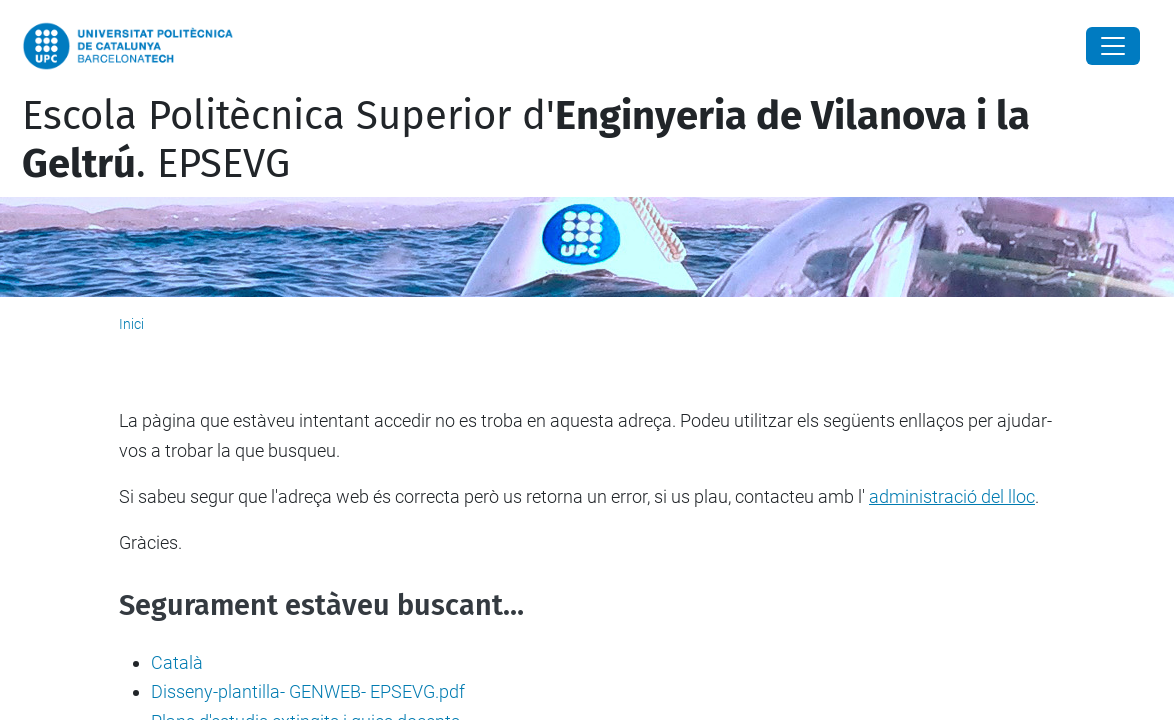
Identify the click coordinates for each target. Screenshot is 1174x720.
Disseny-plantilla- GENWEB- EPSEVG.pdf (308, 691)
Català (177, 662)
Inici (131, 324)
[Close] (1113, 46)
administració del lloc (952, 496)
